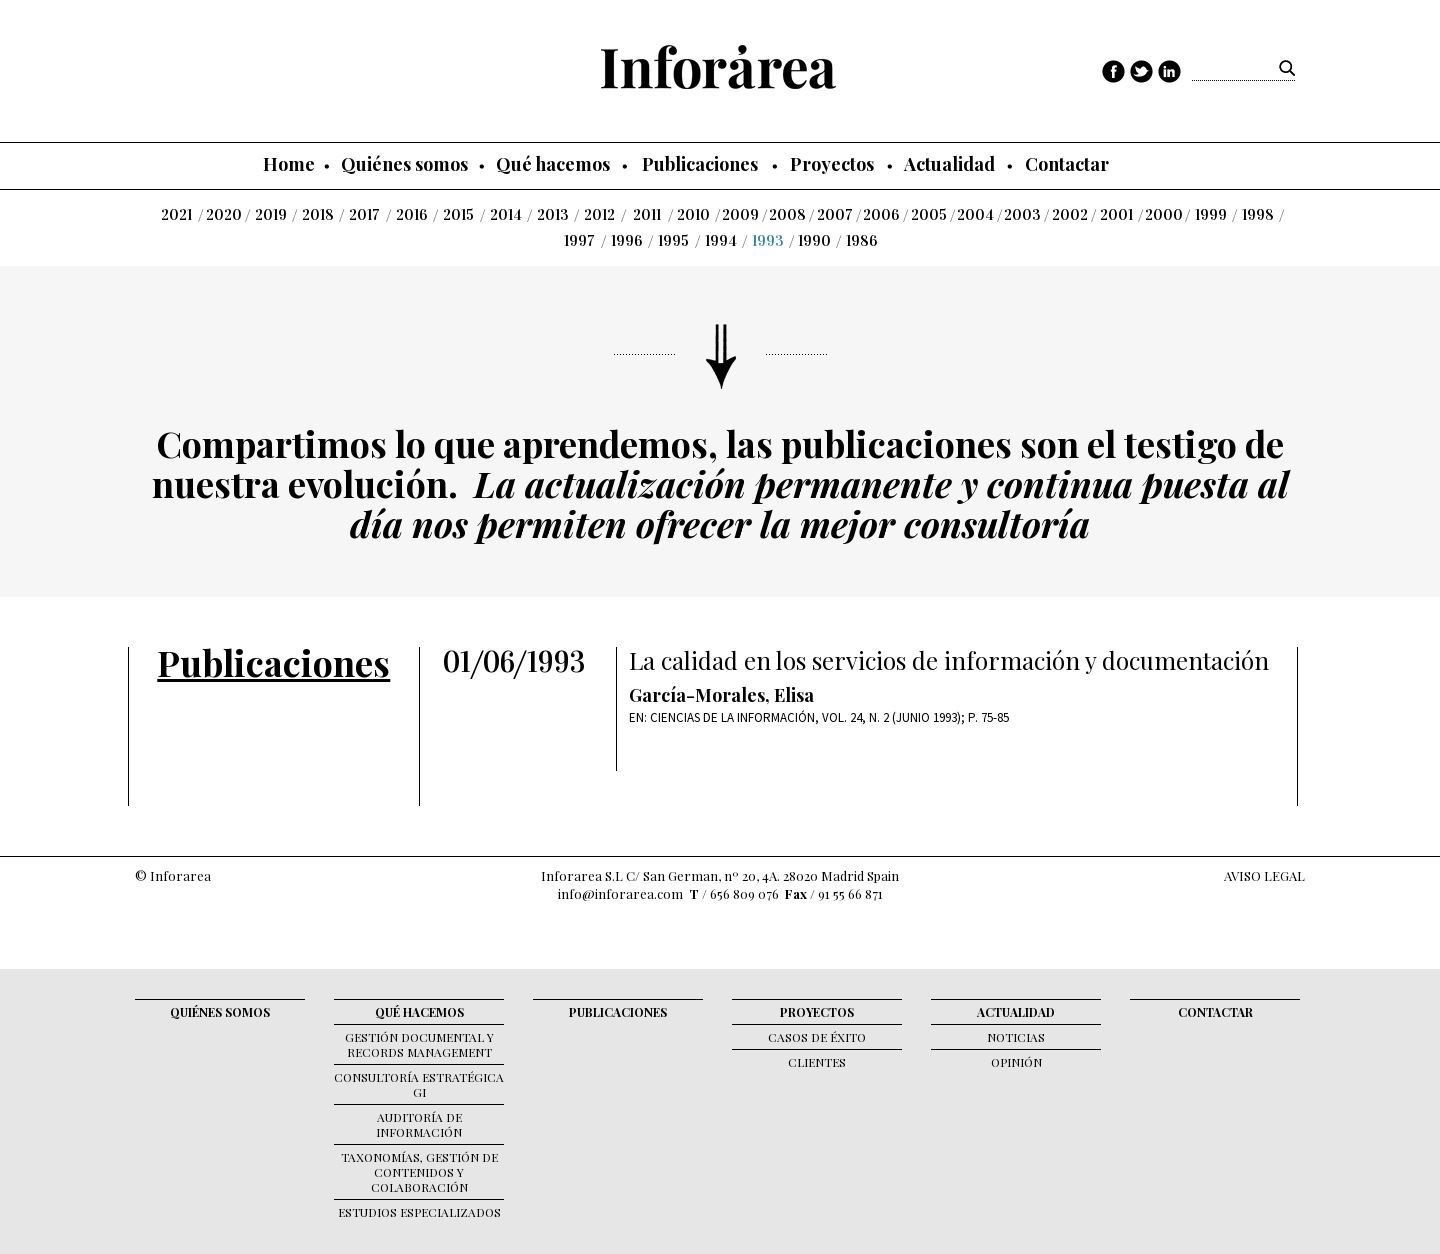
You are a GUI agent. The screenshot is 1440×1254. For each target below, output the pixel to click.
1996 (627, 241)
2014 (506, 215)
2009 (740, 215)
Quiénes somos (404, 164)
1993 (768, 241)
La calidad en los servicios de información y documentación (949, 660)
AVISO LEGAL (1264, 875)
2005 (929, 215)
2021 (176, 215)
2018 (318, 215)
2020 (224, 215)
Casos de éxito (817, 1037)
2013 (553, 215)
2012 (599, 215)
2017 (364, 215)
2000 (1164, 215)
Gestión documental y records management (419, 1044)
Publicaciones (700, 164)
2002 (1070, 215)
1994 (721, 241)
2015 (458, 215)
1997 (579, 241)
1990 (814, 241)
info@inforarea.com (620, 893)
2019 (271, 215)
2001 (1116, 215)
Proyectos (832, 164)
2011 (647, 215)
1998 (1258, 215)
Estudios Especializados (419, 1212)
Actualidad (949, 164)
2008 (787, 215)
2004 (975, 215)
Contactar (1067, 164)
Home (289, 164)
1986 (862, 241)
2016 (412, 215)
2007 (835, 215)
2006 (881, 215)
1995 (673, 241)
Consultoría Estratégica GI (419, 1084)
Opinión (1016, 1062)
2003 (1022, 215)
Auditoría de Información (419, 1124)
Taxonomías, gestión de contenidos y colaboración (419, 1172)
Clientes (817, 1062)
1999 (1211, 215)
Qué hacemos (553, 164)
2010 (693, 215)
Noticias (1016, 1037)
